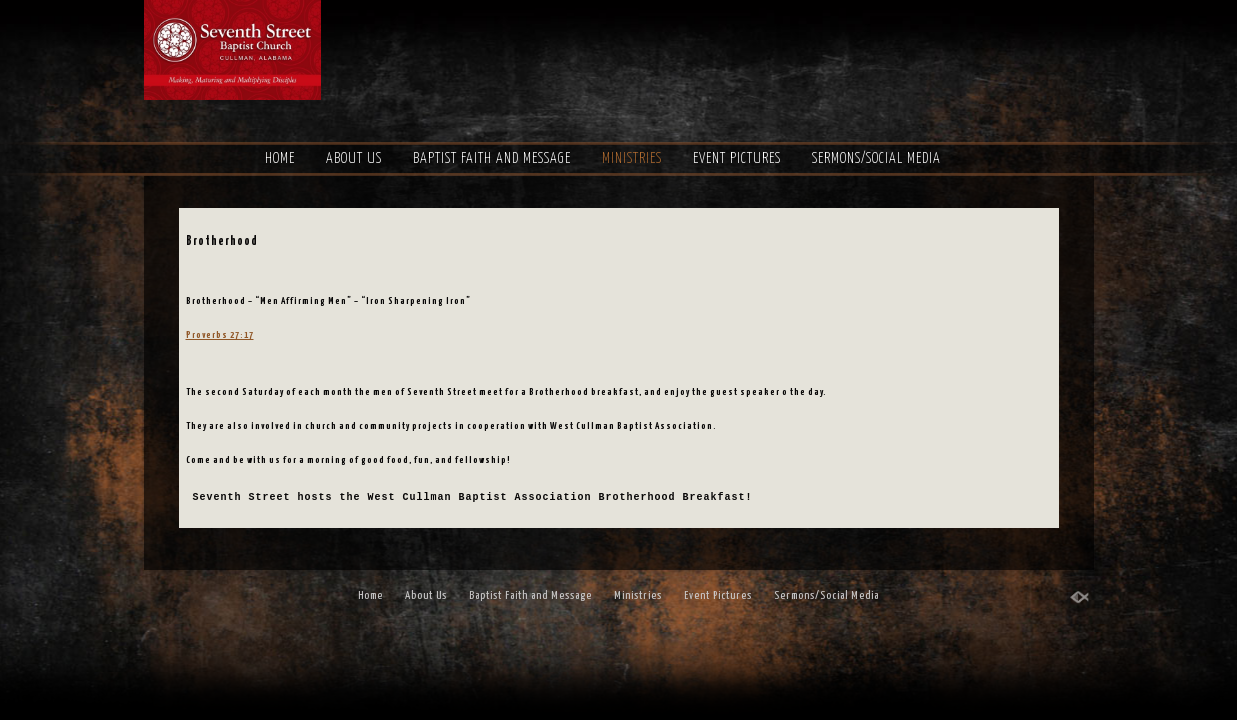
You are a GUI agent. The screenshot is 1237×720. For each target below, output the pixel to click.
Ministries (632, 159)
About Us (354, 159)
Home (280, 159)
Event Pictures (737, 159)
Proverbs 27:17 (230, 358)
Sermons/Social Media (876, 159)
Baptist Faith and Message (492, 159)
